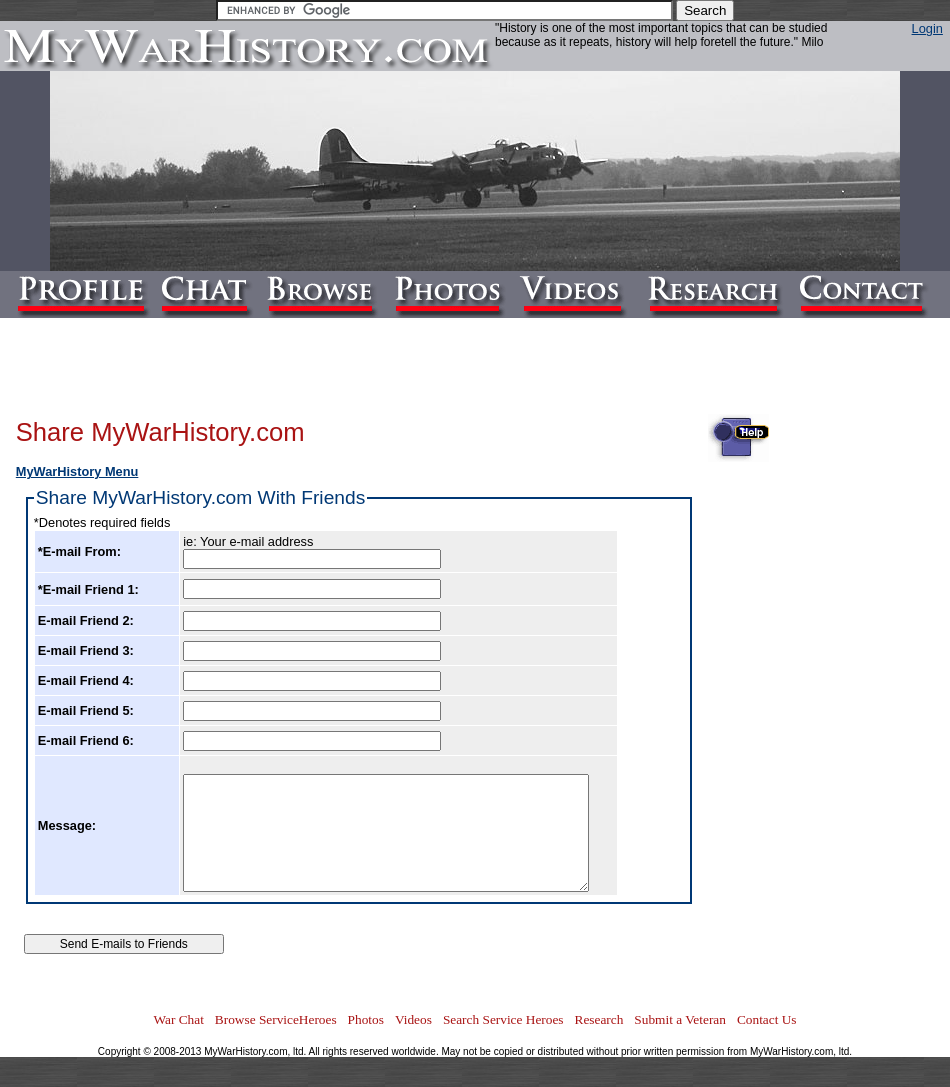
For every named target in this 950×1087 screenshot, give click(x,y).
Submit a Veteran (680, 1019)
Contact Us (767, 1019)
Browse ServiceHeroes (276, 1019)
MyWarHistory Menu (77, 471)
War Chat (178, 1019)
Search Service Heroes (503, 1019)
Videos (413, 1019)
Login (927, 28)
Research (599, 1019)
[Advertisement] (854, 706)
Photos (366, 1019)
